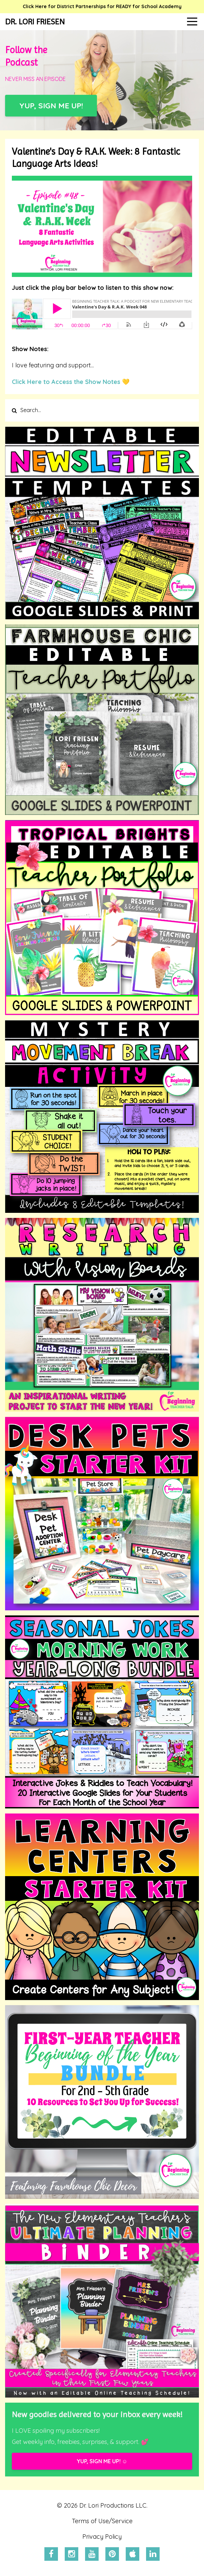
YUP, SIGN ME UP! (51, 105)
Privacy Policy (102, 2536)
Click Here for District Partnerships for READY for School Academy (102, 6)
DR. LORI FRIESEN (35, 21)
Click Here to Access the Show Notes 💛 (70, 382)
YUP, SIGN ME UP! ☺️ (102, 2461)
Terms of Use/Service (102, 2521)
